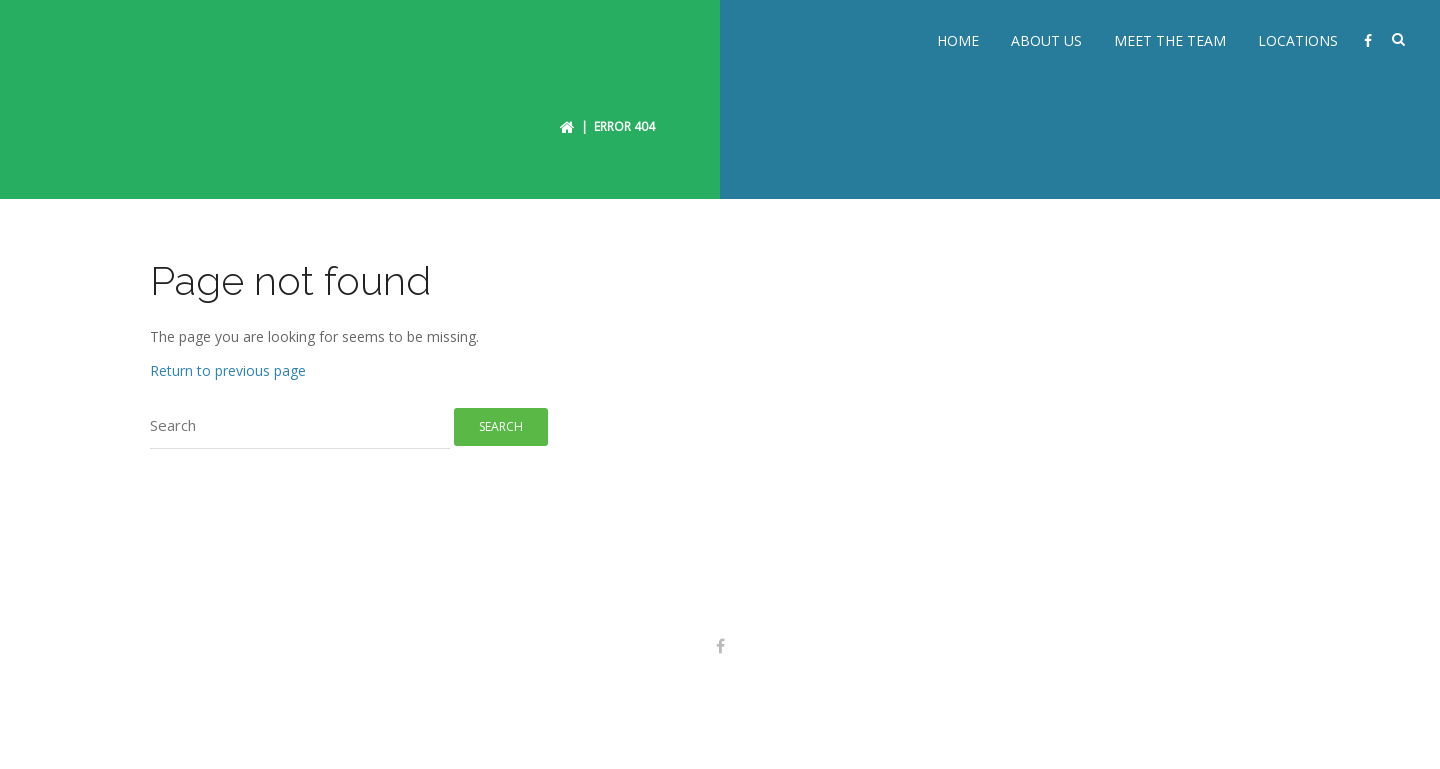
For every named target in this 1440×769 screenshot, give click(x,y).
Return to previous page (228, 363)
